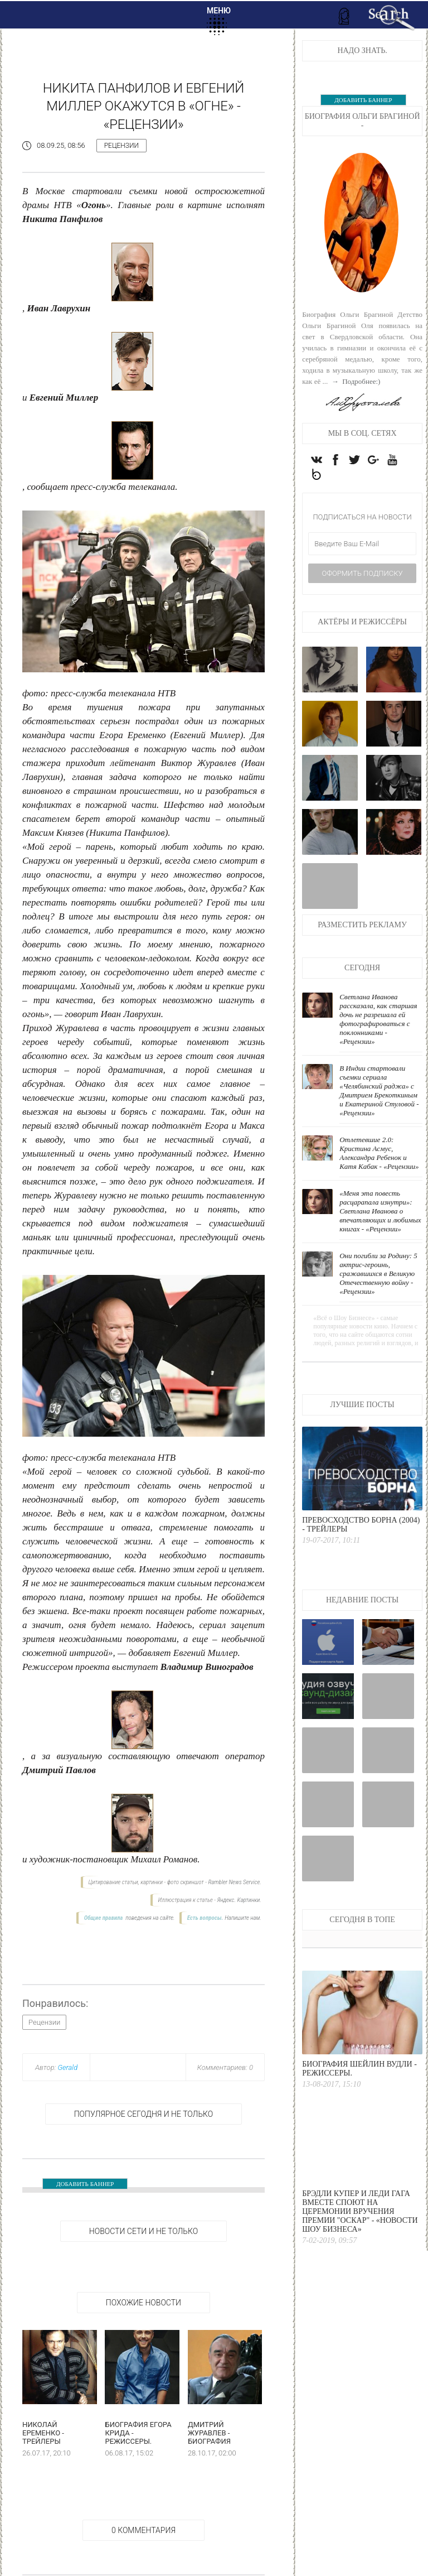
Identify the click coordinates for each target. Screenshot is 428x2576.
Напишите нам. (243, 1918)
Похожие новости (143, 2302)
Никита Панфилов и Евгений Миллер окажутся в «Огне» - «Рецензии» (143, 106)
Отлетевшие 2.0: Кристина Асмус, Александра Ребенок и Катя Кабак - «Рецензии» (379, 1153)
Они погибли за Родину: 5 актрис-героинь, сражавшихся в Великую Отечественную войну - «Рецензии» (378, 1274)
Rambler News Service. (234, 1882)
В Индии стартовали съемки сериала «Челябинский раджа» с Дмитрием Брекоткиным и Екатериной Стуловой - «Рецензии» (379, 1091)
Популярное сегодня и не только (143, 2114)
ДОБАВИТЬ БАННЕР (85, 2183)
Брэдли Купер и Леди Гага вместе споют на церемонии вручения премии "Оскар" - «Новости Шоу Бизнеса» (359, 2212)
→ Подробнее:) (354, 381)
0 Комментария (143, 2530)
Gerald (67, 2067)
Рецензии (121, 146)
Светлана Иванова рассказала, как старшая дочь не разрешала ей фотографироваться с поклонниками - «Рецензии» (378, 1019)
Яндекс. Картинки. (239, 1900)
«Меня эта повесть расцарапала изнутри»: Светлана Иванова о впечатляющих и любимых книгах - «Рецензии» (380, 1212)
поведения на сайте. (149, 1918)
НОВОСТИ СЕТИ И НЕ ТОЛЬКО (143, 2231)
